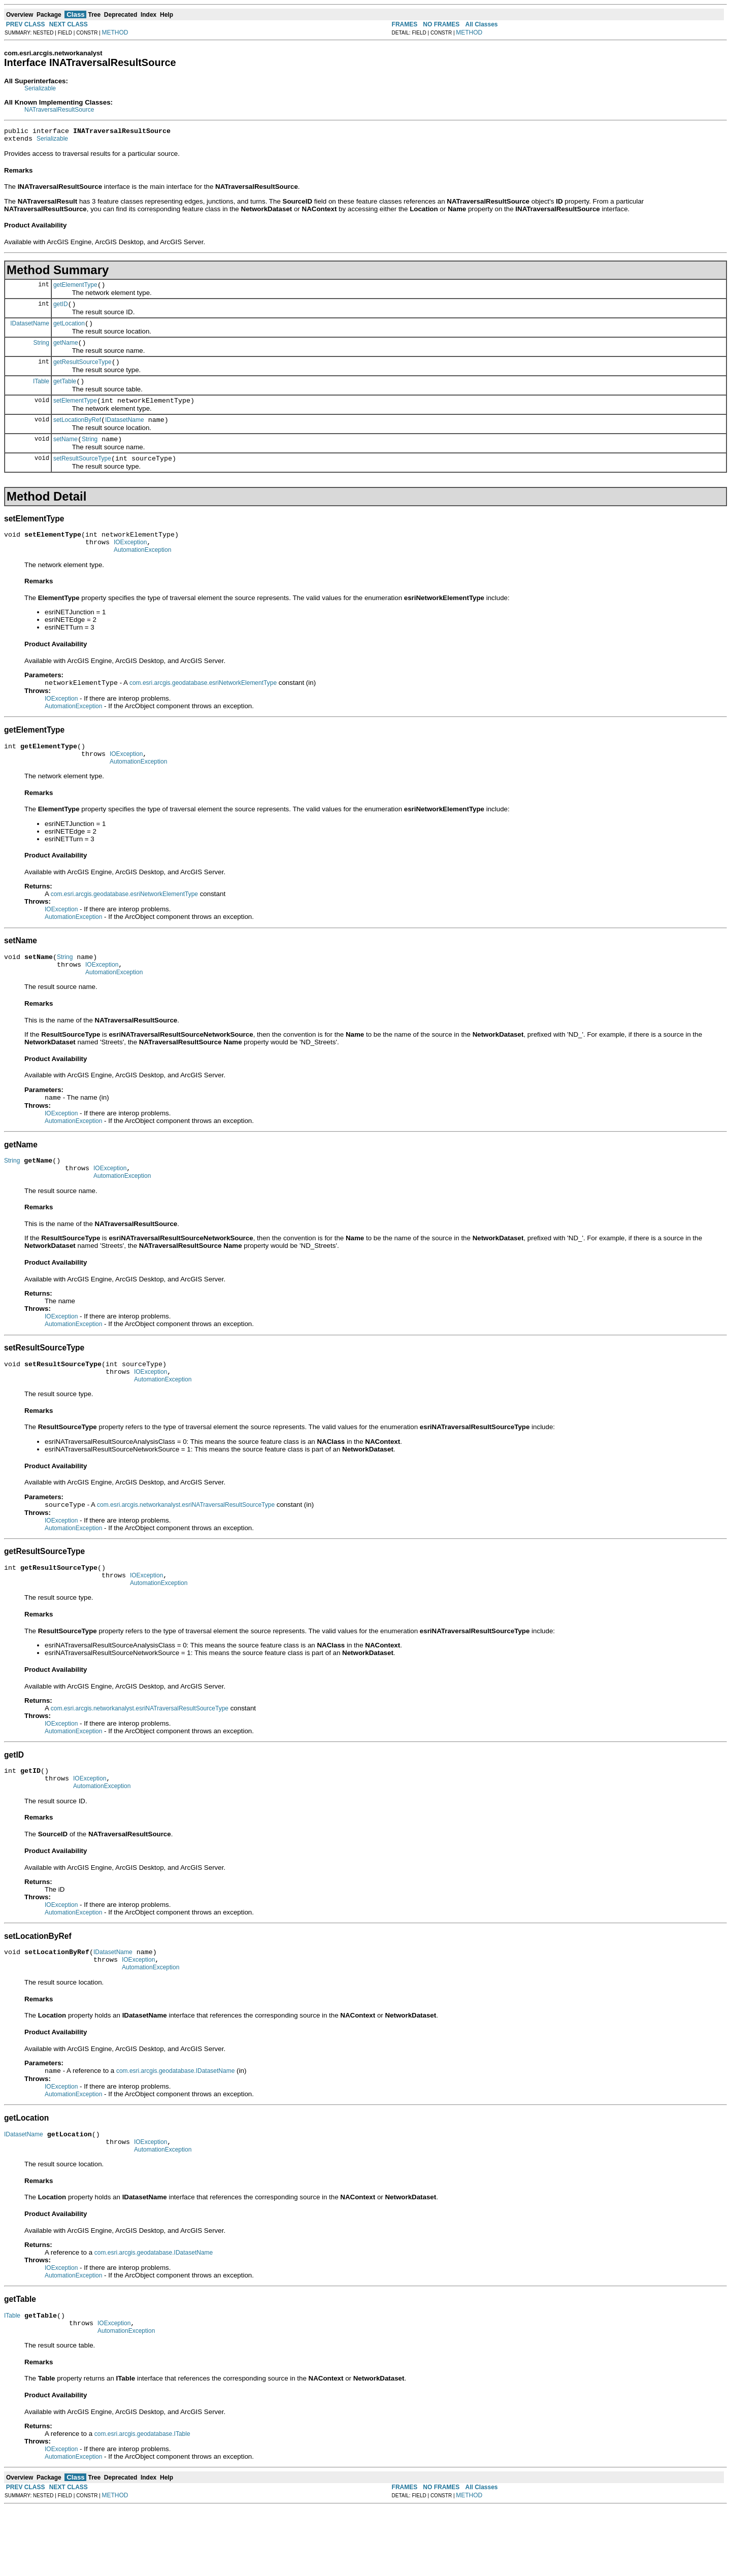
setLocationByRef (77, 435)
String (41, 351)
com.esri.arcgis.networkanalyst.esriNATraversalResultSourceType (186, 1549)
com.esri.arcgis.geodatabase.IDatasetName (175, 2129)
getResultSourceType (82, 372)
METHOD (115, 32)
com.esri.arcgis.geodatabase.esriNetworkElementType (203, 706)
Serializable (40, 88)
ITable (41, 393)
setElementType (75, 414)
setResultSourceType (82, 476)
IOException (130, 563)
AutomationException (142, 572)
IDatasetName (29, 330)
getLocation (69, 331)
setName (65, 455)
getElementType (75, 289)
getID (60, 310)
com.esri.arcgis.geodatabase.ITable (142, 2501)
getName (65, 351)
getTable (64, 393)
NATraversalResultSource (59, 109)
